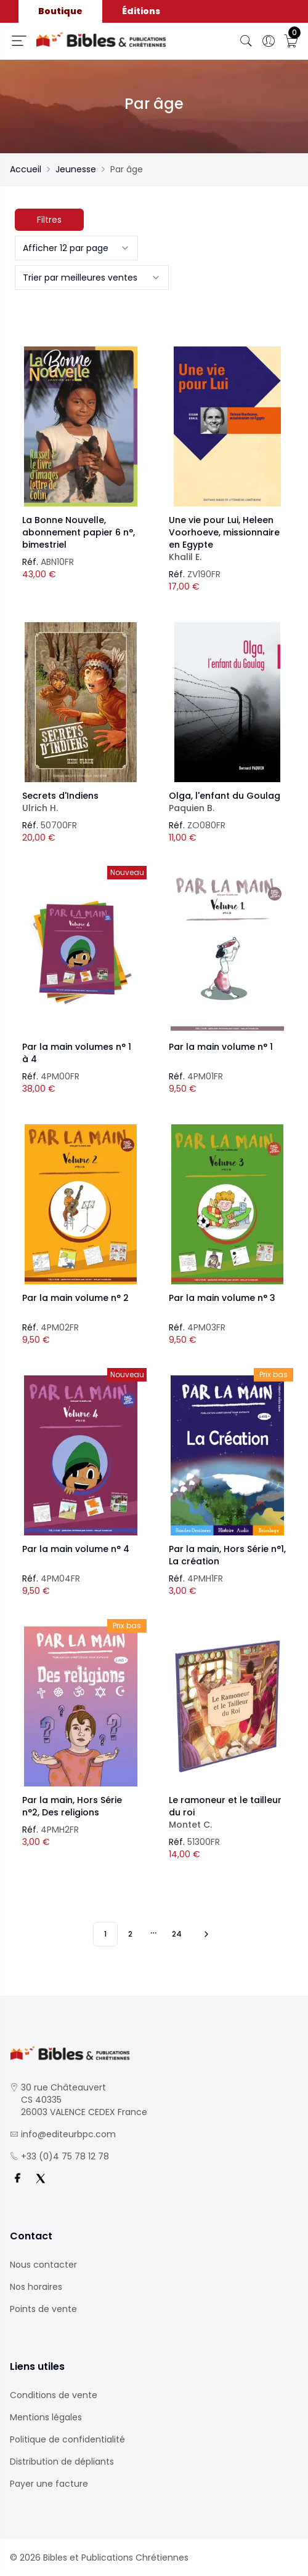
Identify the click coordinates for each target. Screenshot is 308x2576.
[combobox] (76, 248)
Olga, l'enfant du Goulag (227, 802)
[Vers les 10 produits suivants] (204, 1934)
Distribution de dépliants (62, 2461)
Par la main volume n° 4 (75, 1549)
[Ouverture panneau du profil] (268, 41)
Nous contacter (43, 2264)
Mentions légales (46, 2417)
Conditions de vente (53, 2395)
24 (177, 1934)
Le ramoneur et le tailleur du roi (227, 1812)
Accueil (25, 169)
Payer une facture (49, 2484)
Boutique (60, 11)
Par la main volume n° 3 (222, 1298)
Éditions (141, 11)
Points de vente (43, 2309)
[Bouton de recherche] (246, 41)
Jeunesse (75, 169)
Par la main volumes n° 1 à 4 (76, 1053)
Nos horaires (36, 2287)
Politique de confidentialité (67, 2439)
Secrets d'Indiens (80, 802)
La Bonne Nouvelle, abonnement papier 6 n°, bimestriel (78, 532)
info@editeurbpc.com (68, 2134)
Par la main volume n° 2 (75, 1298)
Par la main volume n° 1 (221, 1047)
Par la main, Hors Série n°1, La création (227, 1555)
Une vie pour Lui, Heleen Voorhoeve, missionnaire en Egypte (227, 538)
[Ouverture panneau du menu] (19, 40)
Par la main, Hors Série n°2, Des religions (72, 1806)
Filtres (49, 220)
